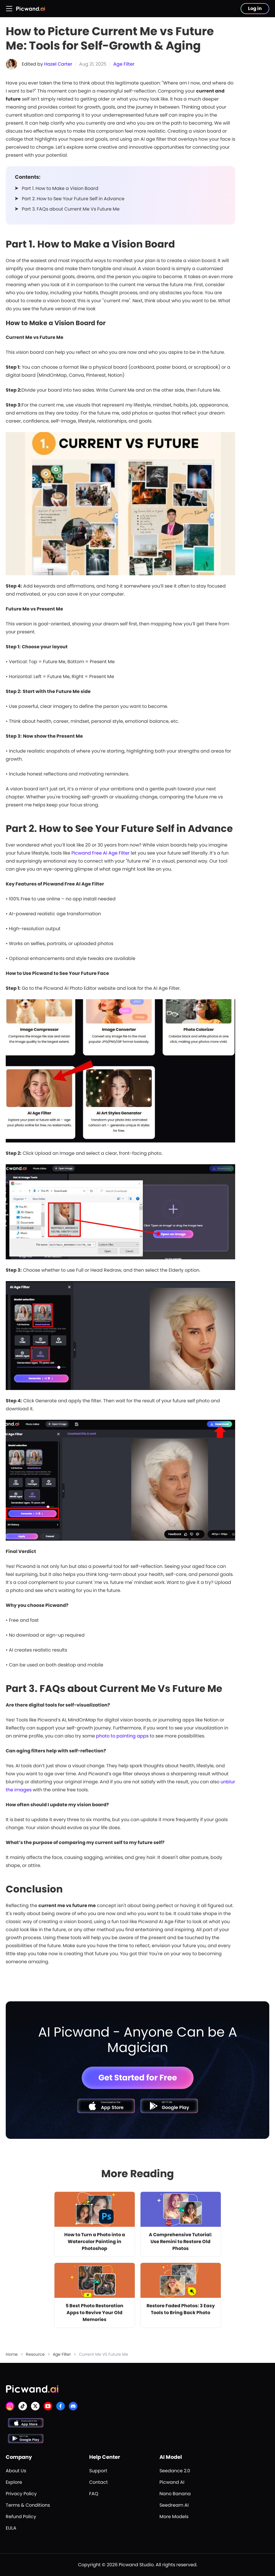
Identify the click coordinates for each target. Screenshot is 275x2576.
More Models (173, 2516)
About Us (16, 2470)
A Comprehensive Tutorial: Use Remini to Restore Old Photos (180, 2241)
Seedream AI (174, 2505)
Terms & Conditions (28, 2505)
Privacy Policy (21, 2493)
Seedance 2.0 (174, 2470)
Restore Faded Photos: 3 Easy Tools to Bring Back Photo (181, 2309)
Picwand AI (171, 2482)
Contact (98, 2482)
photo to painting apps (122, 1736)
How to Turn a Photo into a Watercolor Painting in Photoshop (94, 2241)
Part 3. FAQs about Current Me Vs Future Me (71, 209)
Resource (35, 2354)
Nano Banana (175, 2493)
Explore (14, 2482)
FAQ (93, 2493)
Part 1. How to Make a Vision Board (60, 188)
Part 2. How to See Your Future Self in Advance (73, 198)
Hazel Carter (58, 64)
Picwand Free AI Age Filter (100, 853)
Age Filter (123, 64)
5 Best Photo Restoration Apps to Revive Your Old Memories (94, 2312)
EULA (11, 2528)
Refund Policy (21, 2516)
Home (12, 2354)
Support (98, 2470)
